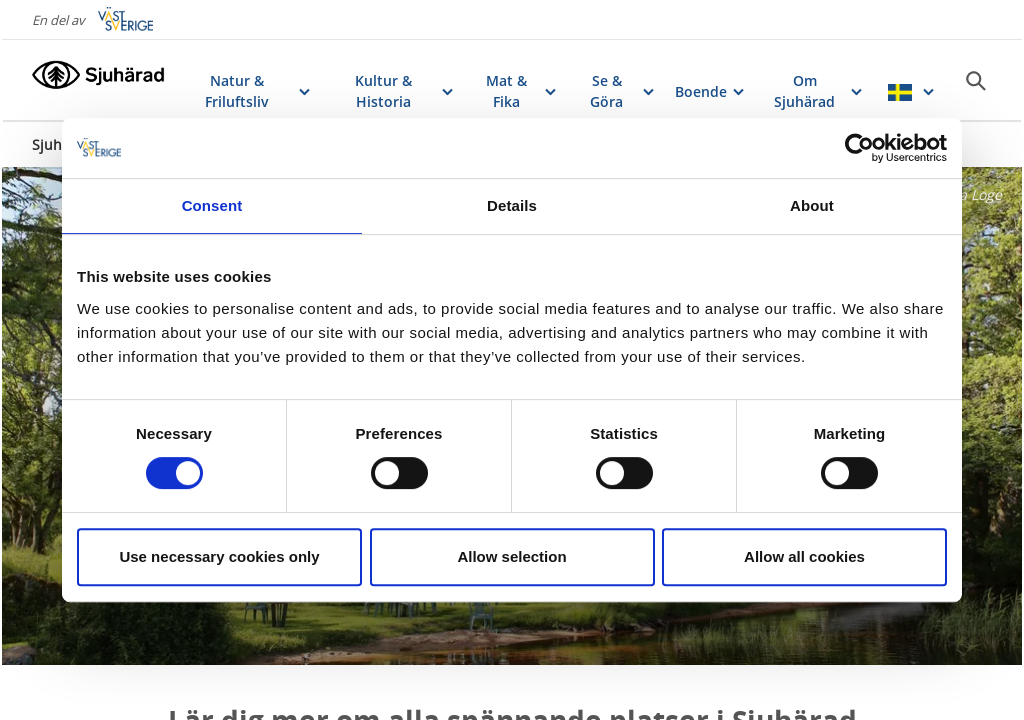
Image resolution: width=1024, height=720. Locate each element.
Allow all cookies (804, 556)
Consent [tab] (212, 205)
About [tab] (812, 205)
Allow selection (511, 556)
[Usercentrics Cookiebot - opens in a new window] (859, 148)
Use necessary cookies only (219, 556)
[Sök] (976, 81)
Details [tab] (512, 205)
